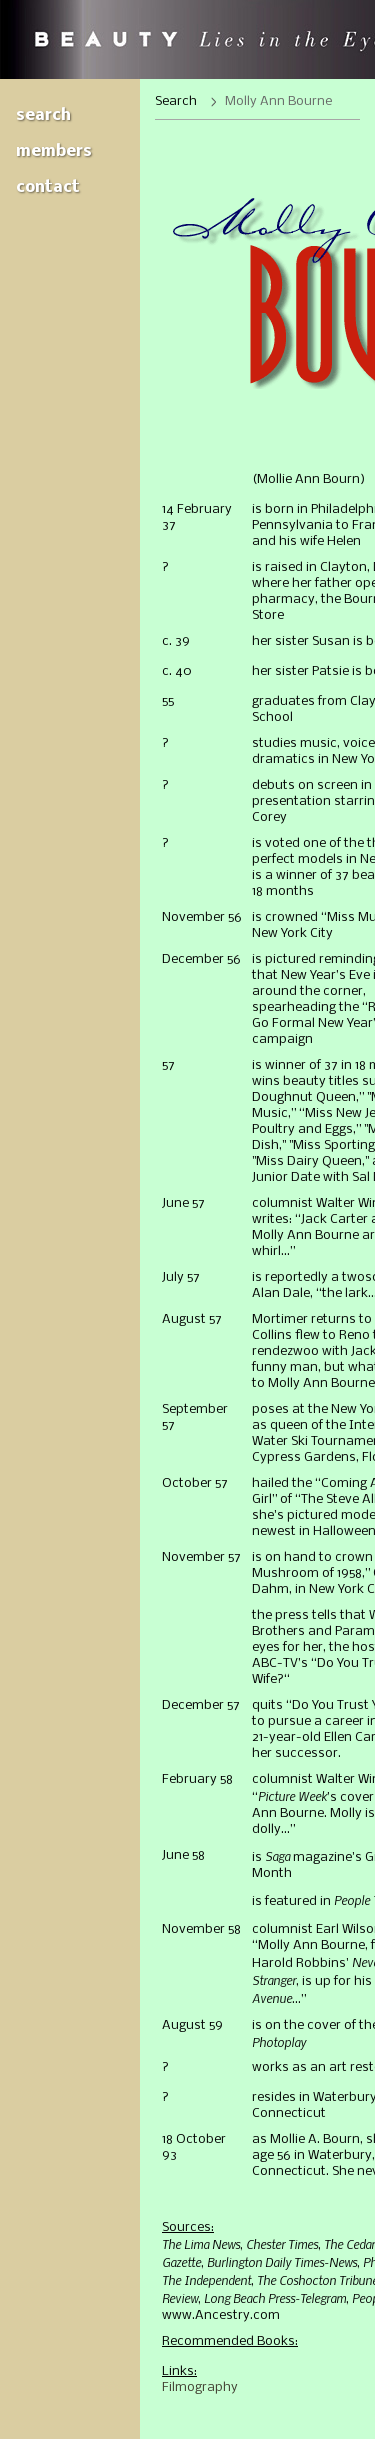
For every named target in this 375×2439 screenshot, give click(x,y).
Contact (48, 187)
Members (54, 151)
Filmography (200, 2387)
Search (43, 115)
